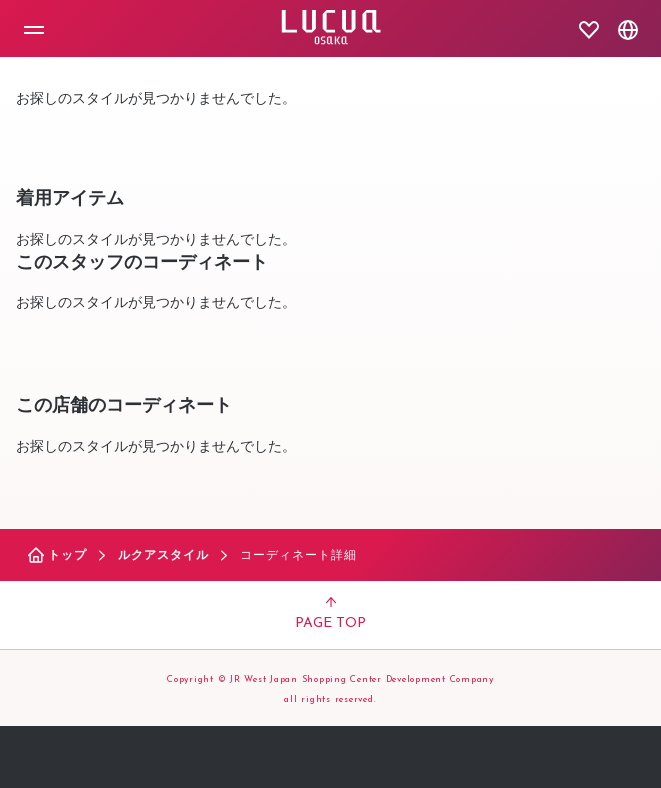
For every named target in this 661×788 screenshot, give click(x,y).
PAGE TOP (330, 614)
